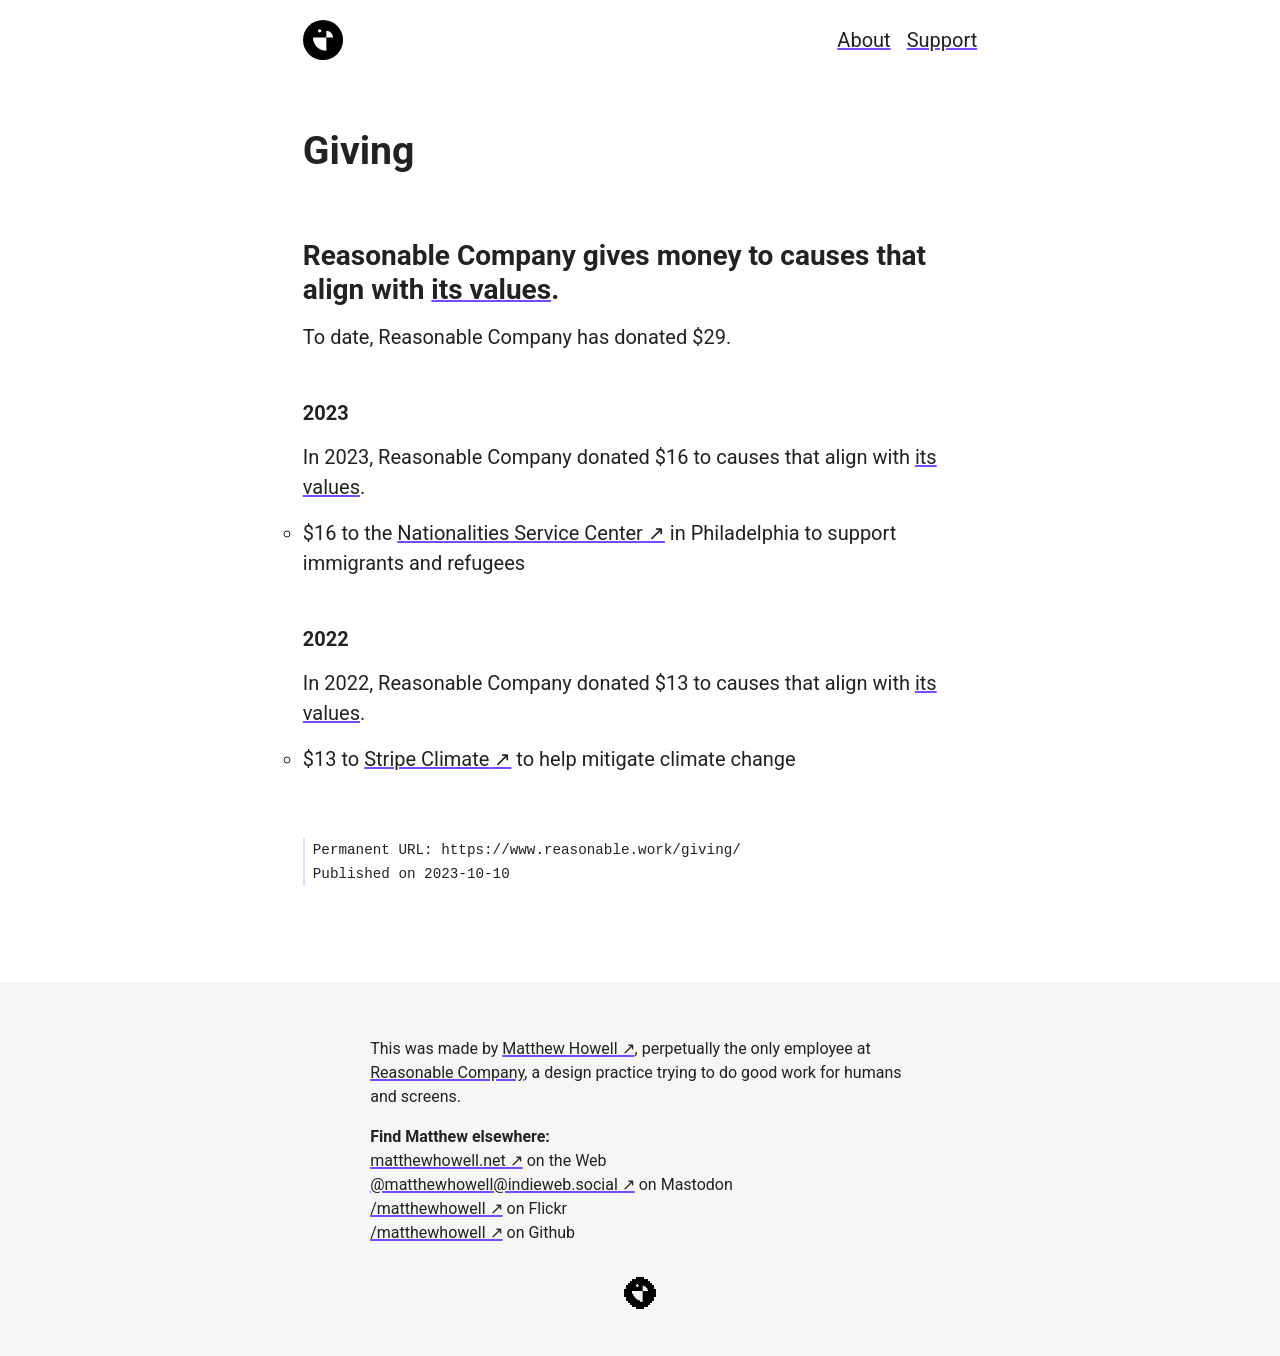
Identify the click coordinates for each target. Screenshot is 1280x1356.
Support (942, 40)
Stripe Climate (426, 759)
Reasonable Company (447, 1072)
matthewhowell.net (438, 1160)
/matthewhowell (427, 1208)
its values (491, 289)
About (863, 40)
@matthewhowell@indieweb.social (494, 1184)
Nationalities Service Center (520, 533)
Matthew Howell (559, 1048)
